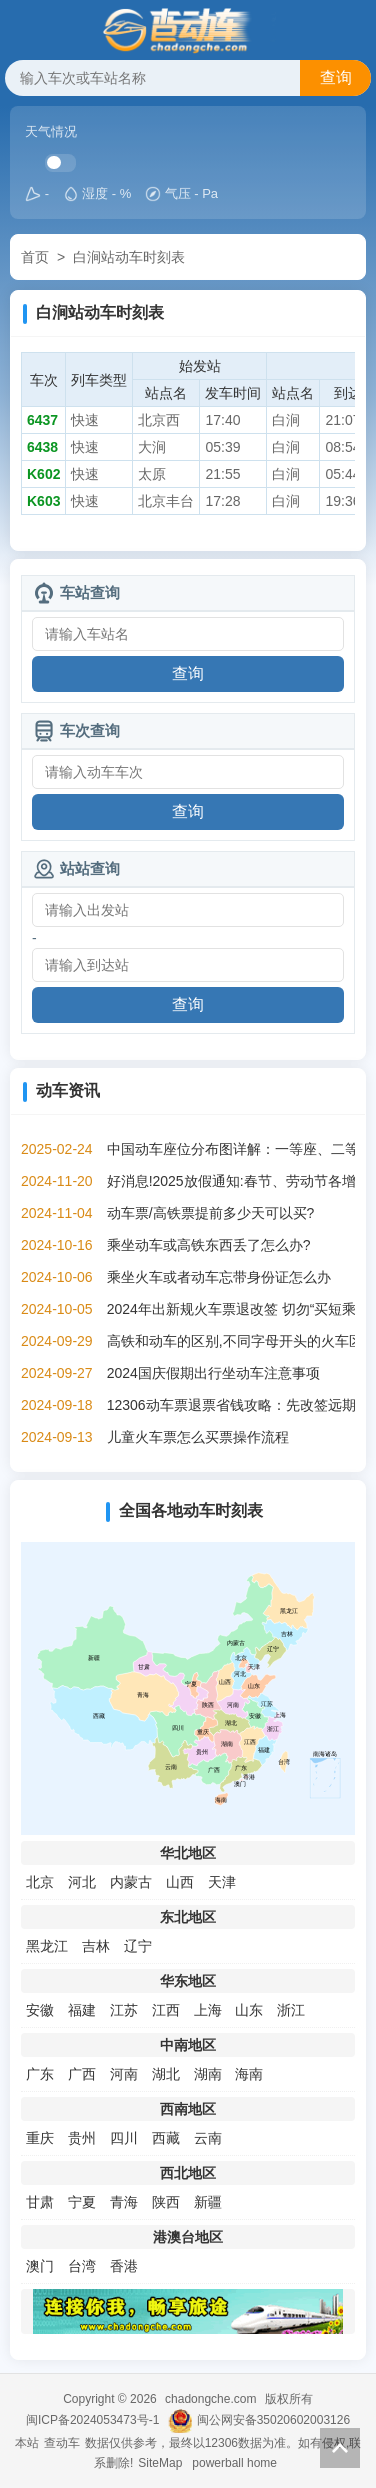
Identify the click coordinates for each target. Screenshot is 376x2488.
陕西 (166, 2202)
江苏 (124, 2010)
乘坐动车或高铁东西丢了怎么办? (209, 1245)
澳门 (40, 2266)
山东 (249, 2010)
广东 (40, 2074)
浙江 (291, 2010)
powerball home (234, 2463)
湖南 (208, 2074)
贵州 (82, 2138)
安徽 (40, 2010)
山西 (180, 1882)
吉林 (96, 1946)
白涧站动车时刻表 (129, 257)
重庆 (40, 2138)
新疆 (208, 2202)
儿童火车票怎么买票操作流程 (198, 1437)
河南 (124, 2074)
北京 (40, 1882)
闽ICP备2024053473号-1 (92, 2420)
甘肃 (40, 2202)
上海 (208, 2010)
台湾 (82, 2266)
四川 (124, 2138)
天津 (222, 1882)
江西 (166, 2010)
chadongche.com (210, 2399)
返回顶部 (340, 2448)
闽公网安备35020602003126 (273, 2420)
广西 (82, 2074)
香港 (124, 2266)
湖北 (166, 2074)
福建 (82, 2010)
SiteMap (160, 2463)
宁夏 (82, 2202)
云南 (208, 2138)
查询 (336, 77)
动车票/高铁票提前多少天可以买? (211, 1213)
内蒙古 (131, 1882)
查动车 (62, 2443)
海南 (249, 2074)
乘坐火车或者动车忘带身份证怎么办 (219, 1277)
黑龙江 (47, 1946)
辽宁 (138, 1946)
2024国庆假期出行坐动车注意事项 (213, 1373)
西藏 (166, 2138)
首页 (35, 257)
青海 (124, 2202)
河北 (82, 1882)
